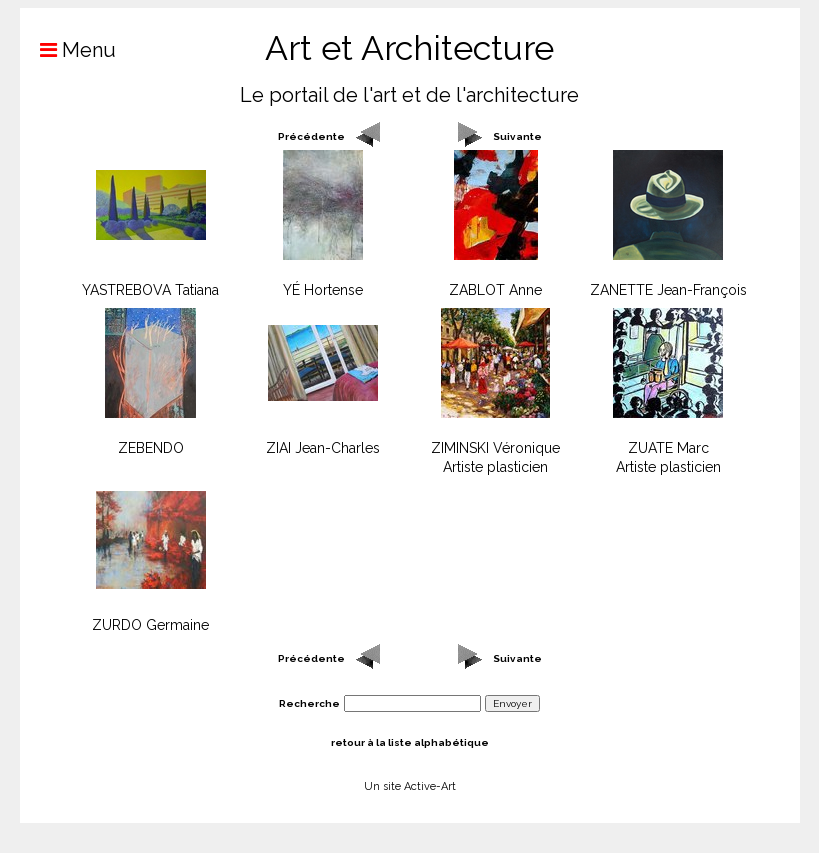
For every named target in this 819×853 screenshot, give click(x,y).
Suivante (517, 136)
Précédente (311, 136)
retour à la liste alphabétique (410, 742)
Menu (68, 50)
